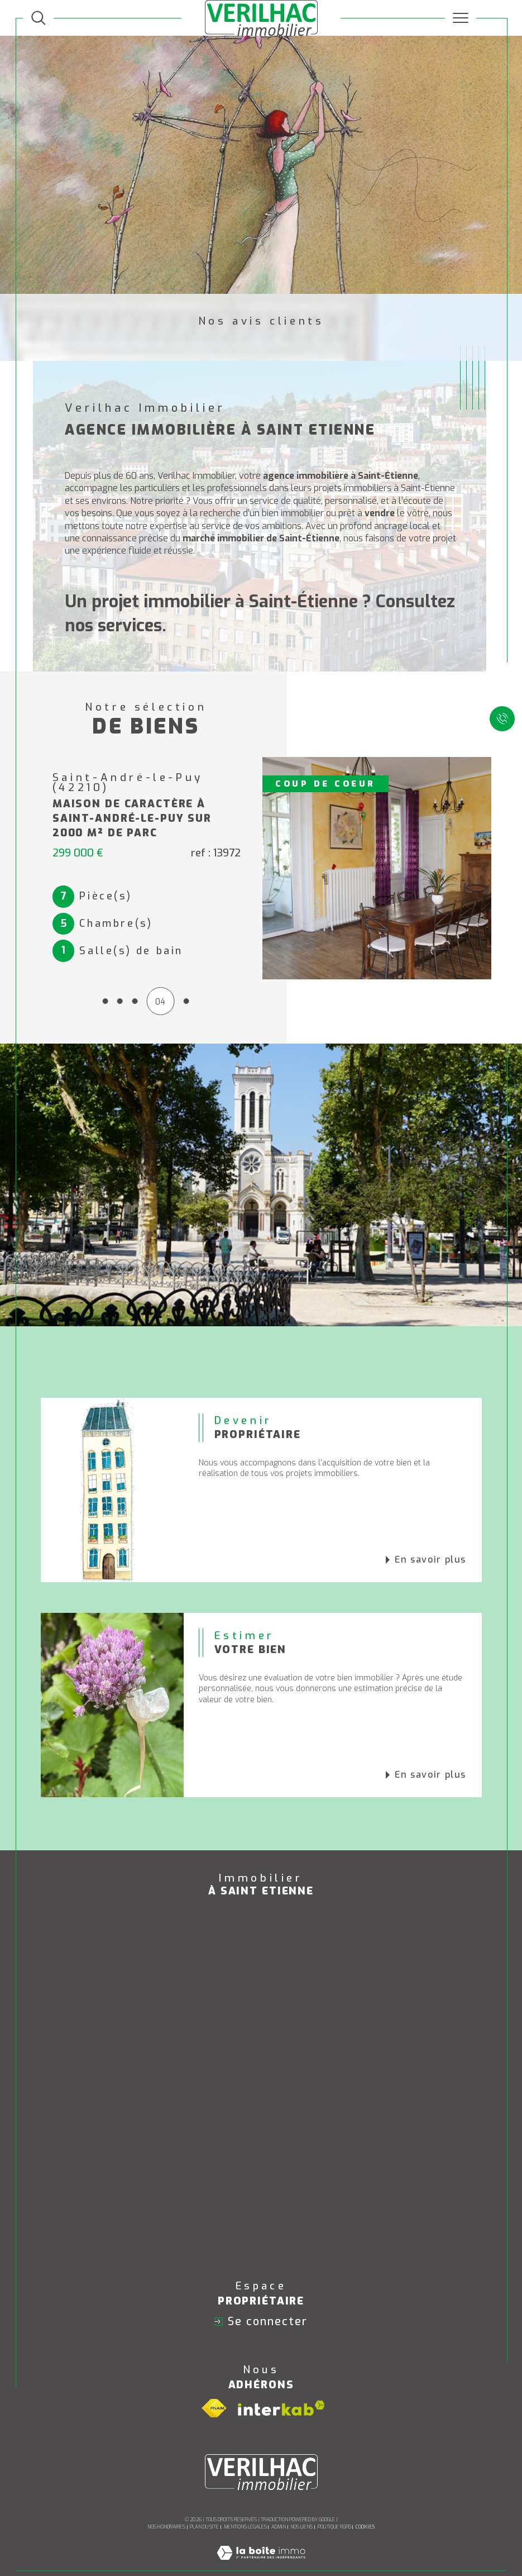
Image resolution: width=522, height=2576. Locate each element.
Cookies (365, 2514)
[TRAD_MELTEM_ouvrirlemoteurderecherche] (38, 18)
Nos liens (301, 2514)
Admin (278, 2514)
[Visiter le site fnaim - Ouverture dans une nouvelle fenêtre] (214, 2396)
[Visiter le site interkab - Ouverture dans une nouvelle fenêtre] (281, 2396)
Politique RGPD (334, 2514)
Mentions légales (245, 2514)
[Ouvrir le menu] (460, 18)
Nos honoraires (166, 2514)
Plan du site (204, 2514)
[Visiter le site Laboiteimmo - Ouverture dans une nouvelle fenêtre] (261, 2553)
